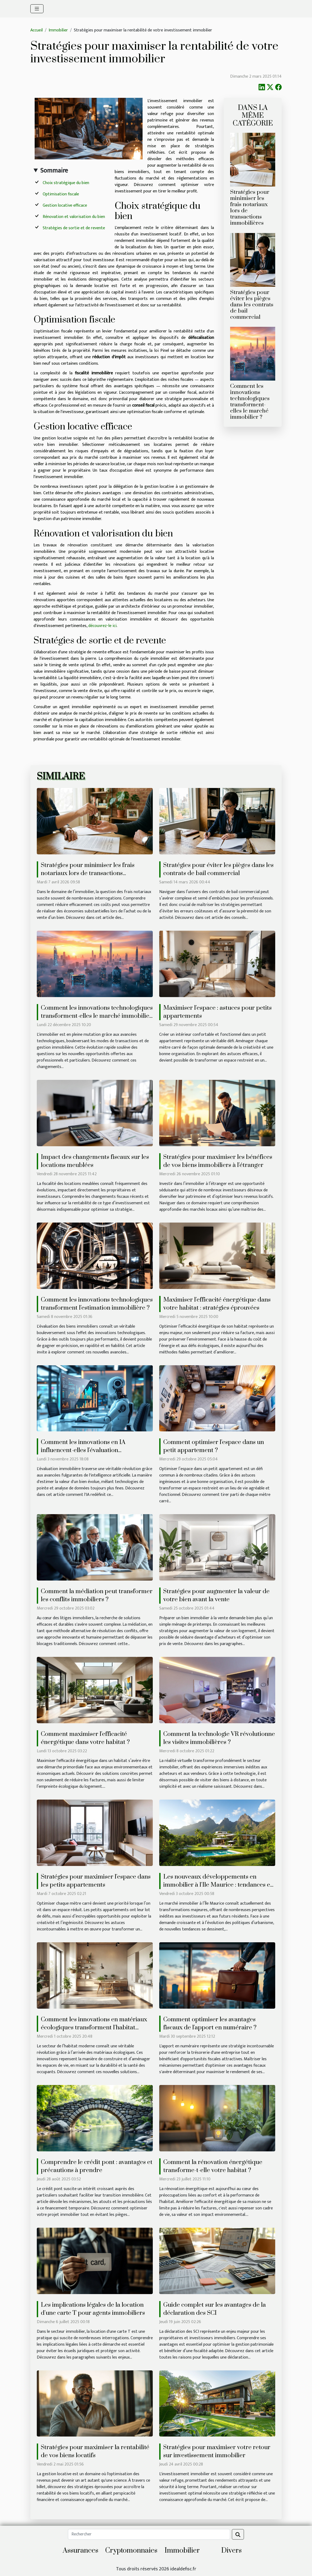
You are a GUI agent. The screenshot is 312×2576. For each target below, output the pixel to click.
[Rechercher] (149, 2534)
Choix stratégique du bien (66, 183)
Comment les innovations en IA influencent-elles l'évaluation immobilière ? (83, 1450)
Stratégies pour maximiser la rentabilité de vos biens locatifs (95, 2451)
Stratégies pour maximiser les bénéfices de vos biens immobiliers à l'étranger (217, 1161)
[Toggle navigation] (36, 8)
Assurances (80, 2550)
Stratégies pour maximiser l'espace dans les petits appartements (96, 1881)
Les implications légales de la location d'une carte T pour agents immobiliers (93, 2309)
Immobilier (58, 30)
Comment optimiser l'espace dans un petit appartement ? (213, 1446)
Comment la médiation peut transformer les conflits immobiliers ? (97, 1595)
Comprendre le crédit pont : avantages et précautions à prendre (97, 2166)
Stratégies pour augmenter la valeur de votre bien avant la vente (216, 1595)
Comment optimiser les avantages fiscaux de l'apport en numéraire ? (209, 2024)
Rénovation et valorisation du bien (74, 216)
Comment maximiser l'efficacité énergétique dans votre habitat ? (85, 1738)
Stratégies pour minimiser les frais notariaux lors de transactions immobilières (249, 208)
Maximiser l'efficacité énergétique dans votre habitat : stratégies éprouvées (217, 1304)
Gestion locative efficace (65, 205)
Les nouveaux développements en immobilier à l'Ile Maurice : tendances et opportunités (217, 1885)
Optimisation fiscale (61, 194)
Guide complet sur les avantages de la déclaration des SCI (214, 2309)
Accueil (36, 30)
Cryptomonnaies (131, 2550)
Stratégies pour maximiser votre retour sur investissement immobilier (216, 2451)
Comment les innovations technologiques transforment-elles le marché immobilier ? (250, 402)
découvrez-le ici (102, 625)
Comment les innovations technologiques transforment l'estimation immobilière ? (97, 1304)
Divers (231, 2550)
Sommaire (54, 170)
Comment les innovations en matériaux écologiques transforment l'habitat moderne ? (94, 2028)
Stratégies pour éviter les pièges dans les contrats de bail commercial (251, 305)
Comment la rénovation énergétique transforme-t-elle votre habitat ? (212, 2166)
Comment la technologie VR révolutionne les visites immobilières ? (219, 1738)
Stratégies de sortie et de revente (74, 228)
